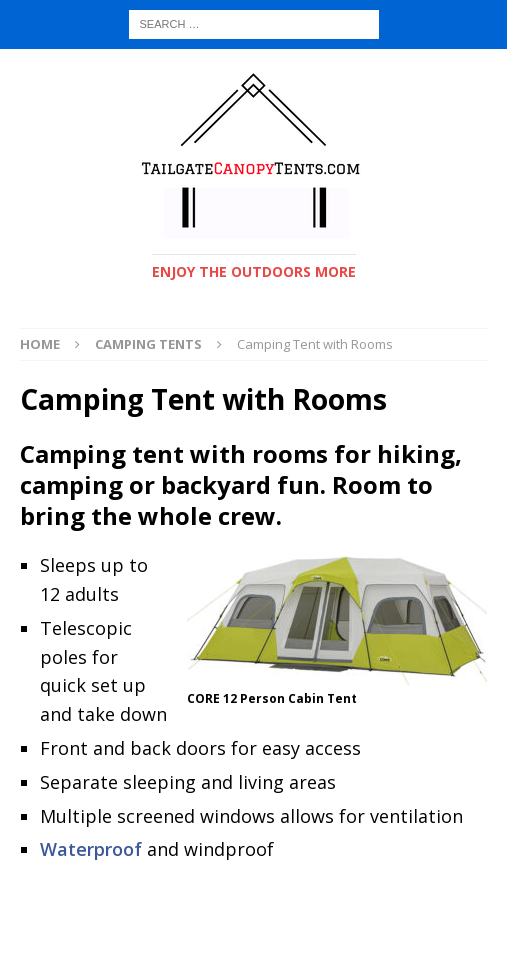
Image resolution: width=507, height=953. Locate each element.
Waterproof (91, 849)
